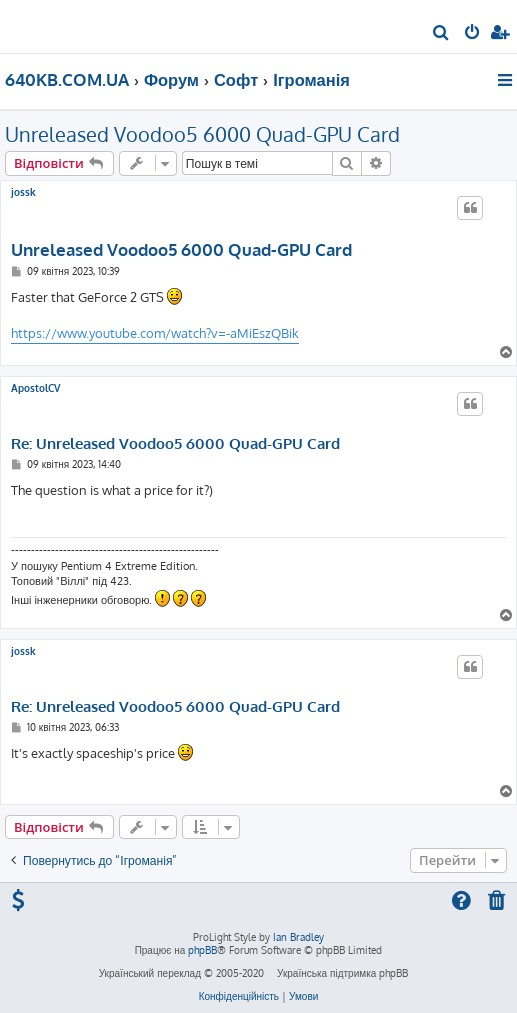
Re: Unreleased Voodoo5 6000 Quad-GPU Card (175, 444)
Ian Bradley (298, 937)
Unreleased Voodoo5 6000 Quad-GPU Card (202, 134)
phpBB (202, 950)
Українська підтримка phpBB (342, 973)
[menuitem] (441, 34)
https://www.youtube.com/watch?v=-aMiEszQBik (155, 333)
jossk (23, 192)
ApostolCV (35, 388)
